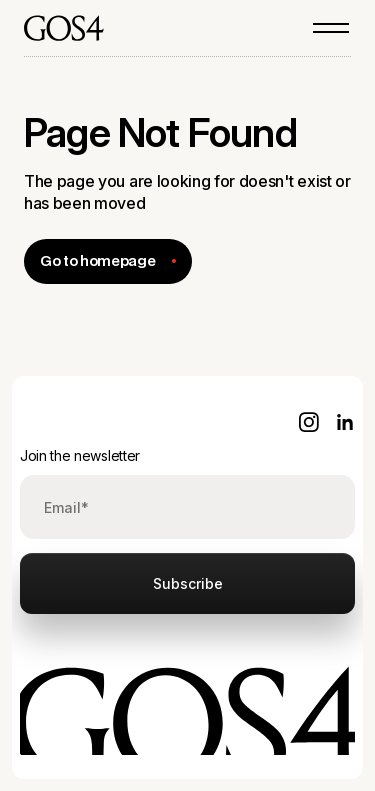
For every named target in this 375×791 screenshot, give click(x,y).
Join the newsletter (80, 455)
